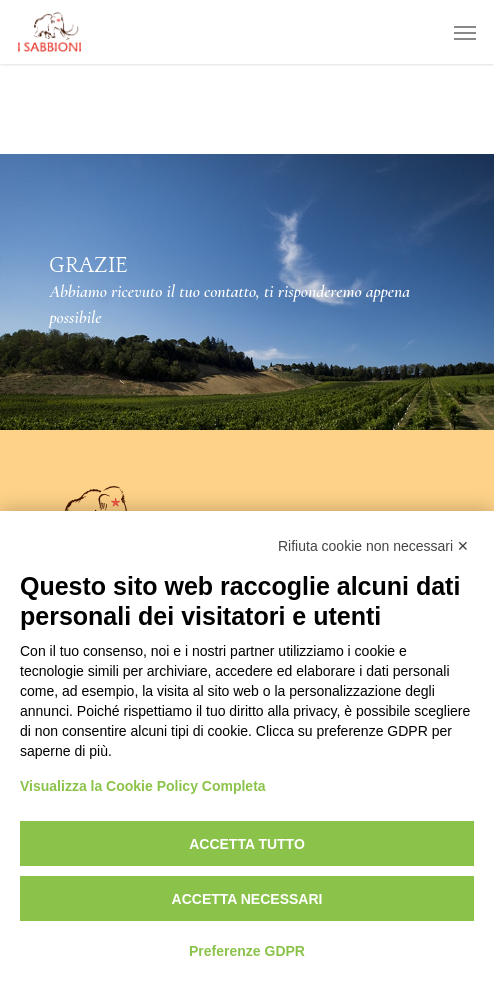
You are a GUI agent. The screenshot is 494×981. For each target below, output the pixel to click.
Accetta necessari (247, 899)
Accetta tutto (247, 844)
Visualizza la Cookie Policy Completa (143, 786)
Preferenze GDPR (247, 951)
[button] (465, 32)
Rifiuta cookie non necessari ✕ (373, 546)
